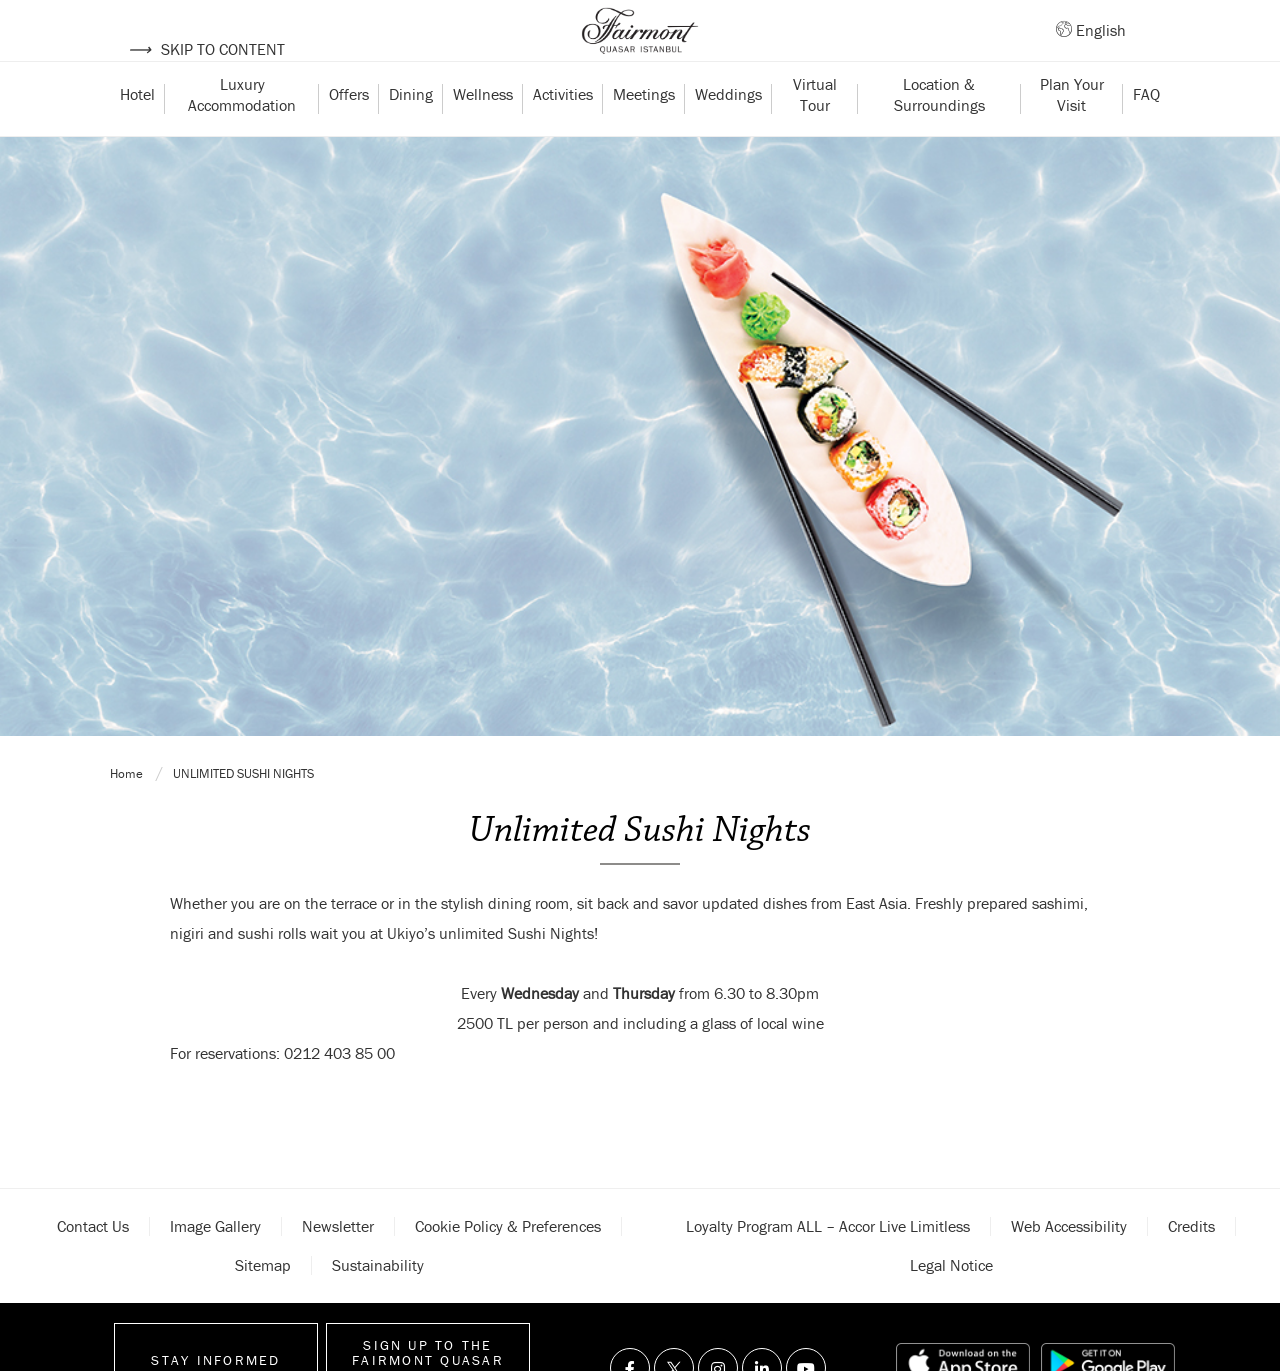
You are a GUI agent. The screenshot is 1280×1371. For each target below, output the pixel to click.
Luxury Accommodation (242, 132)
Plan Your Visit (1074, 132)
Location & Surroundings (939, 132)
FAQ (1146, 133)
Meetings (644, 133)
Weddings (728, 133)
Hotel (137, 133)
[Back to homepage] (640, 50)
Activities (563, 133)
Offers (349, 133)
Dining (411, 133)
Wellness (483, 133)
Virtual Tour (817, 132)
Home (128, 1279)
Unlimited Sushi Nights (243, 1279)
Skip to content (206, 49)
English (1101, 49)
